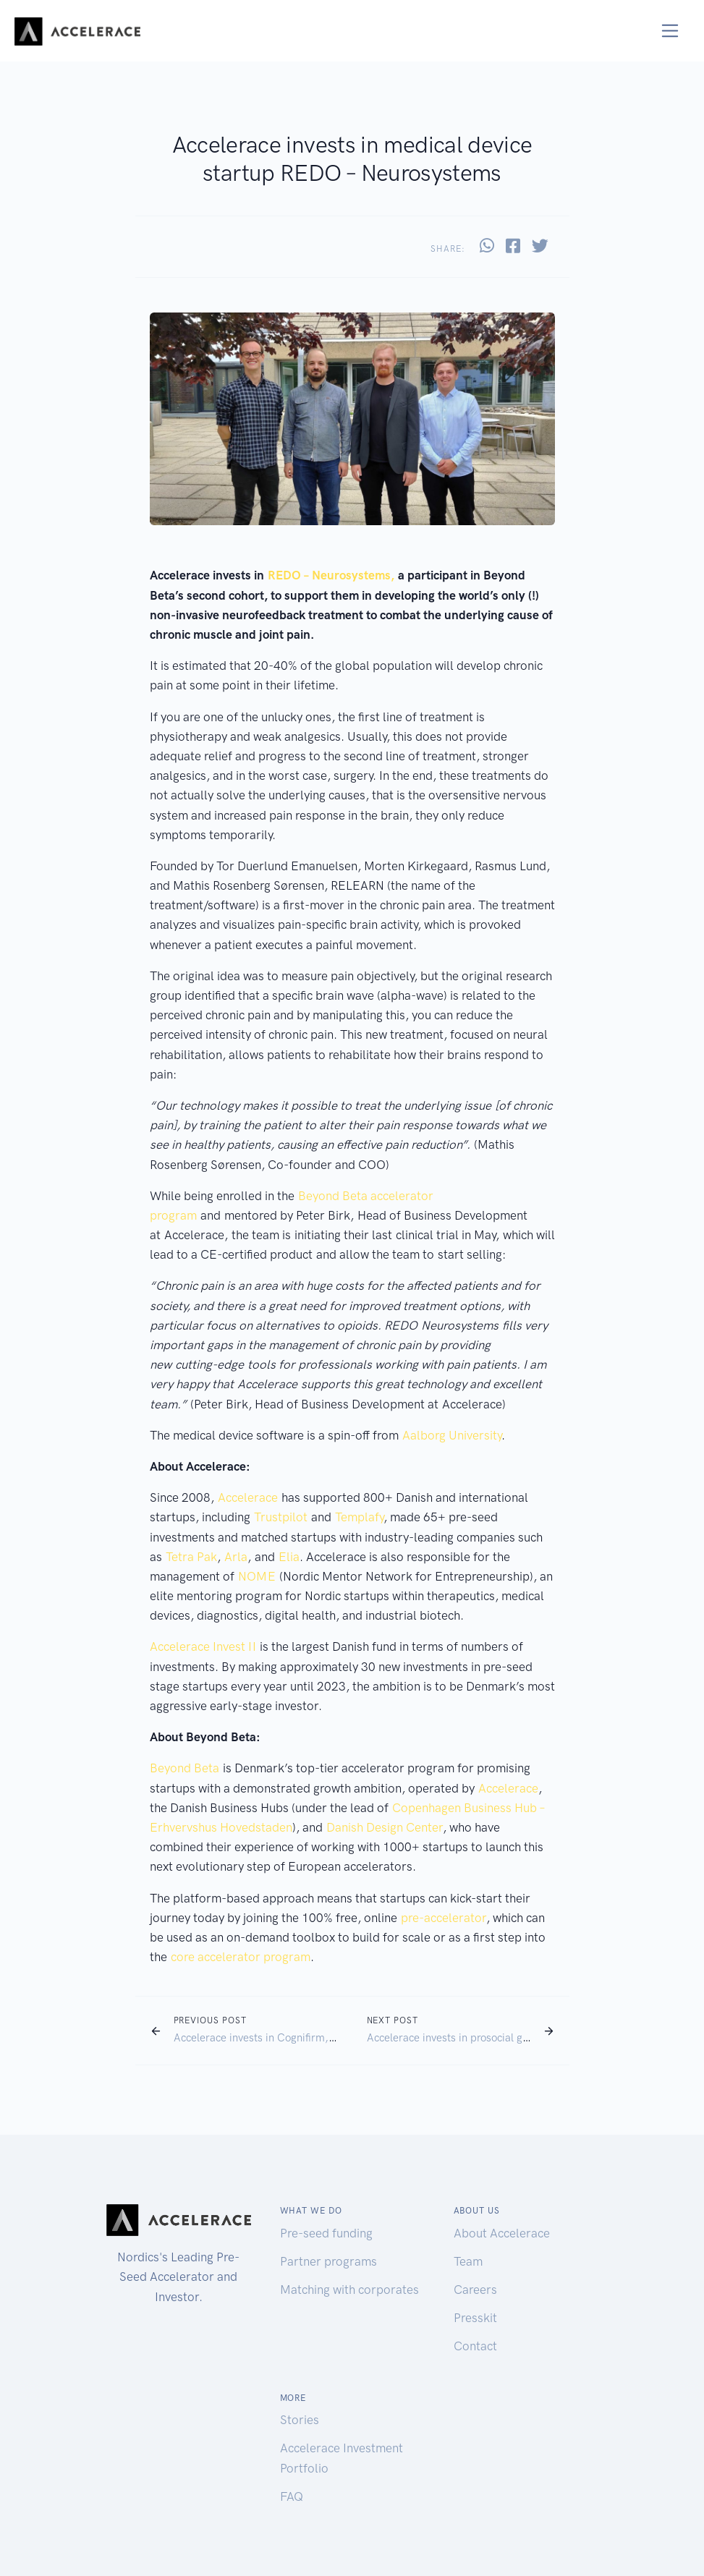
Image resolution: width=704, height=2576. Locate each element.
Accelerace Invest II (203, 1646)
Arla (235, 1557)
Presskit (475, 2318)
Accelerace (248, 1497)
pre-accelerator (443, 1917)
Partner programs (328, 2261)
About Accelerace (502, 2233)
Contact (475, 2346)
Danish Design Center (384, 1827)
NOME (257, 1576)
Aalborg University (451, 1435)
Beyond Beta (184, 1768)
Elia (289, 1557)
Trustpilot (281, 1517)
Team (468, 2261)
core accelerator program (240, 1957)
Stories (299, 2420)
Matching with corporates (349, 2289)
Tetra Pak (191, 1557)
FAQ (291, 2496)
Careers (475, 2289)
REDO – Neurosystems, (331, 575)
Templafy (359, 1517)
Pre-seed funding (326, 2233)
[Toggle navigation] (670, 31)
